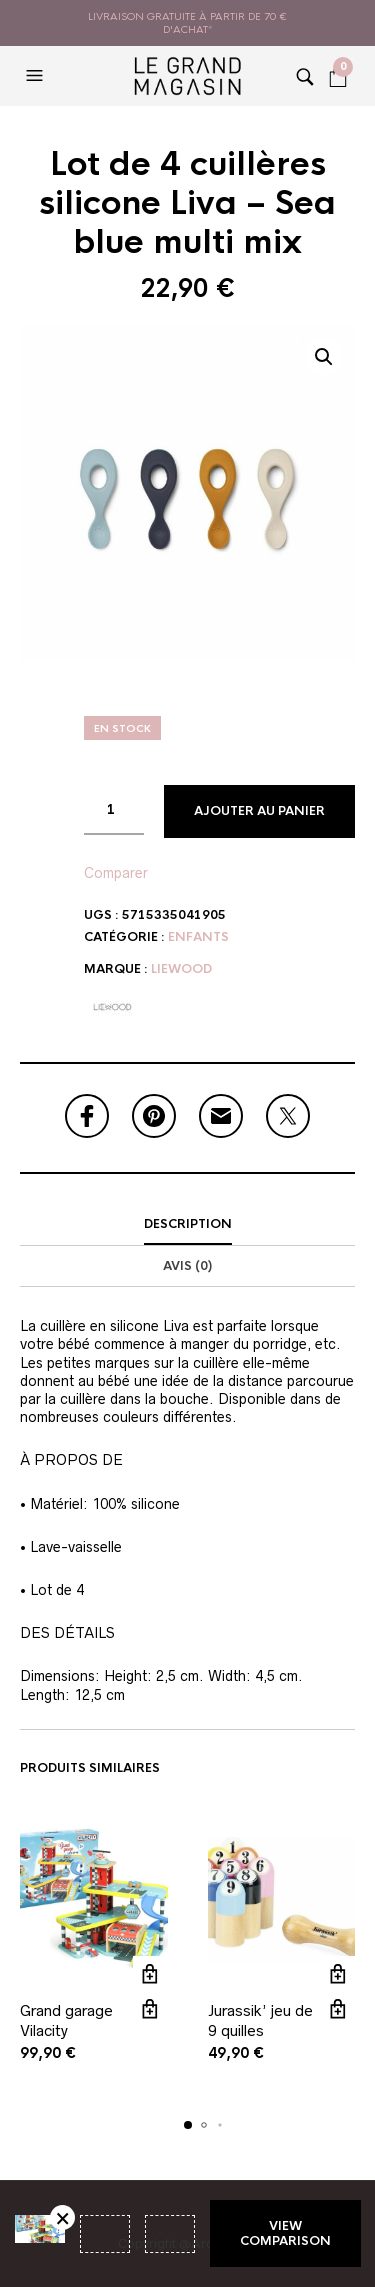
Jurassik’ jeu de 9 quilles (260, 2020)
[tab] (187, 1225)
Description (188, 1224)
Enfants (198, 937)
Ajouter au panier (259, 811)
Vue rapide (150, 2008)
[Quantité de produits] (114, 810)
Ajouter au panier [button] (150, 1973)
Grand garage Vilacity (66, 2020)
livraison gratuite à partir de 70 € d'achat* (187, 23)
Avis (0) (187, 1266)
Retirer (62, 2217)
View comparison (285, 2233)
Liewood (181, 969)
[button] (37, 76)
